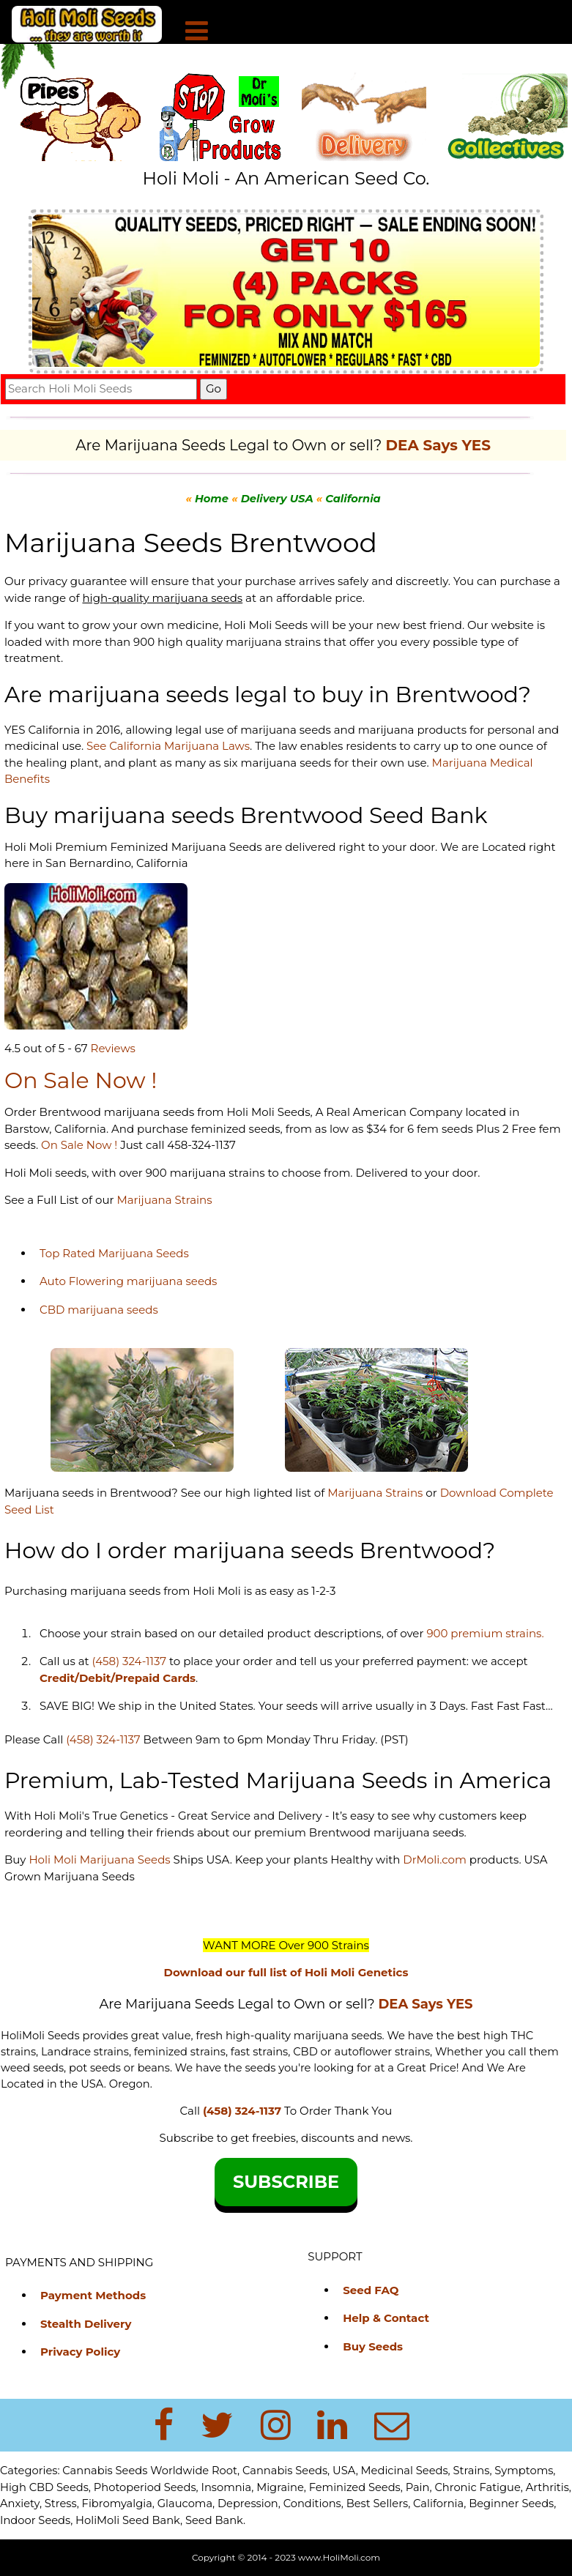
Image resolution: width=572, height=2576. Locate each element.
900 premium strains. (484, 1633)
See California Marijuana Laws (168, 746)
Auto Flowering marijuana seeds (128, 1281)
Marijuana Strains (164, 1200)
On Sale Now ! (79, 1145)
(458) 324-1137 (129, 1661)
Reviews (113, 1048)
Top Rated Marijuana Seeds (114, 1253)
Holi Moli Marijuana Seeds (98, 1859)
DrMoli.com (435, 1859)
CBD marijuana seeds (99, 1310)
